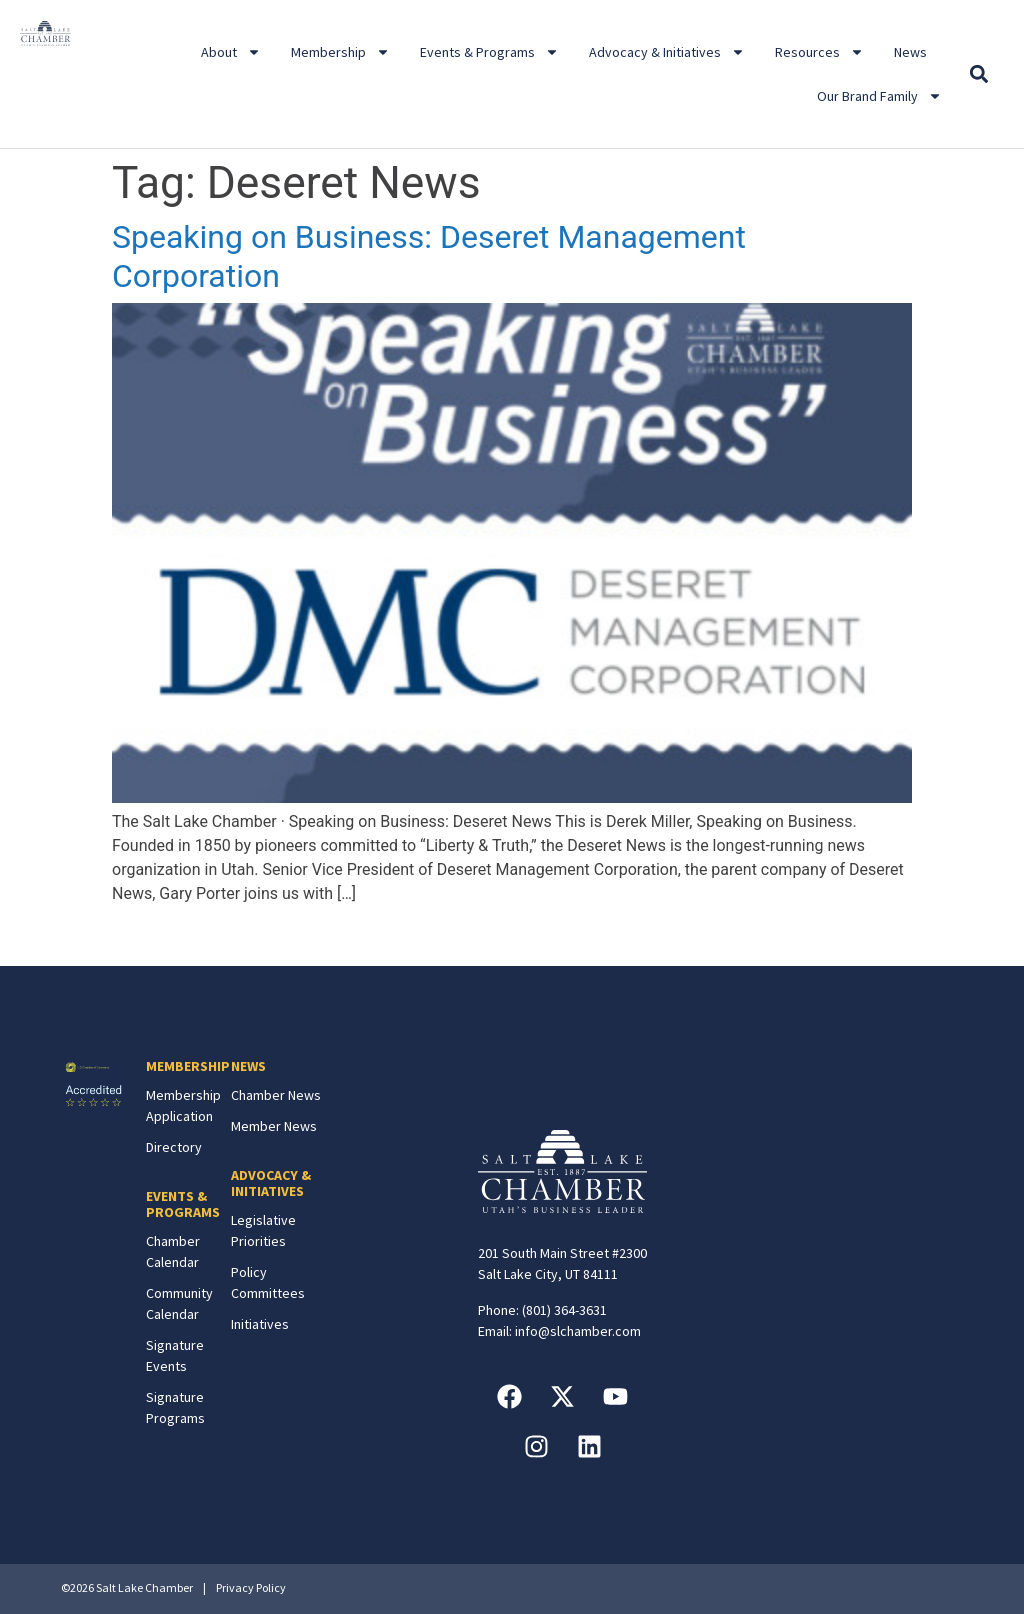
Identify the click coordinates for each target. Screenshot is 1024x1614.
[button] (978, 74)
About (231, 52)
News (910, 52)
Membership (340, 52)
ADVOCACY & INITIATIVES (271, 1183)
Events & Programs (489, 52)
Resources (819, 52)
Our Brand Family (879, 96)
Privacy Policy (251, 1587)
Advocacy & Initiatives (667, 52)
